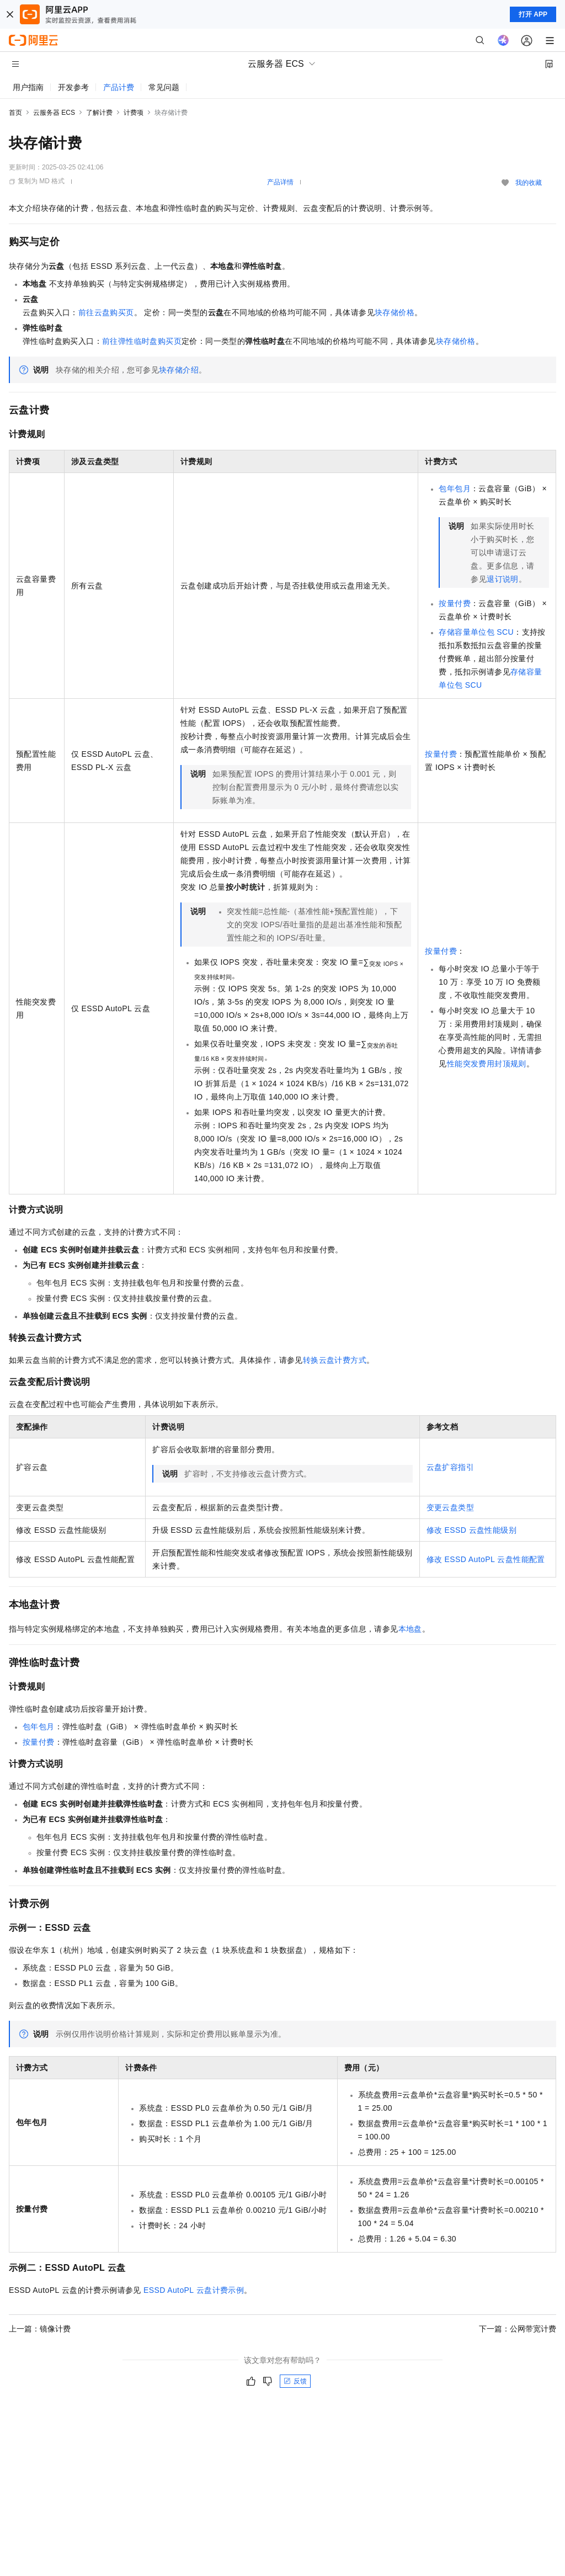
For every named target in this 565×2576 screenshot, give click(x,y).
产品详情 (280, 182)
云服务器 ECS (54, 112)
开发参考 (73, 87)
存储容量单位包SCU (476, 632)
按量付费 (455, 603)
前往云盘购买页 (106, 312)
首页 (15, 112)
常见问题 (163, 87)
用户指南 (28, 87)
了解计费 (99, 112)
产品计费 (118, 87)
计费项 (133, 112)
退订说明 (503, 579)
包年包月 (455, 488)
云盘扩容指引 (450, 1467)
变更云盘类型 (450, 1507)
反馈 (295, 2381)
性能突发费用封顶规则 (486, 1063)
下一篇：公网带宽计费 (517, 2328)
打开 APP (533, 14)
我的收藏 (528, 183)
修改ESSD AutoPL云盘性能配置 (486, 1559)
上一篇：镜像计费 (40, 2328)
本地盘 (410, 1628)
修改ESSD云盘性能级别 (471, 1530)
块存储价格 (394, 312)
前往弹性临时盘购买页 (142, 341)
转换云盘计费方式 (334, 1360)
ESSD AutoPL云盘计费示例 (193, 2290)
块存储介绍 (179, 369)
